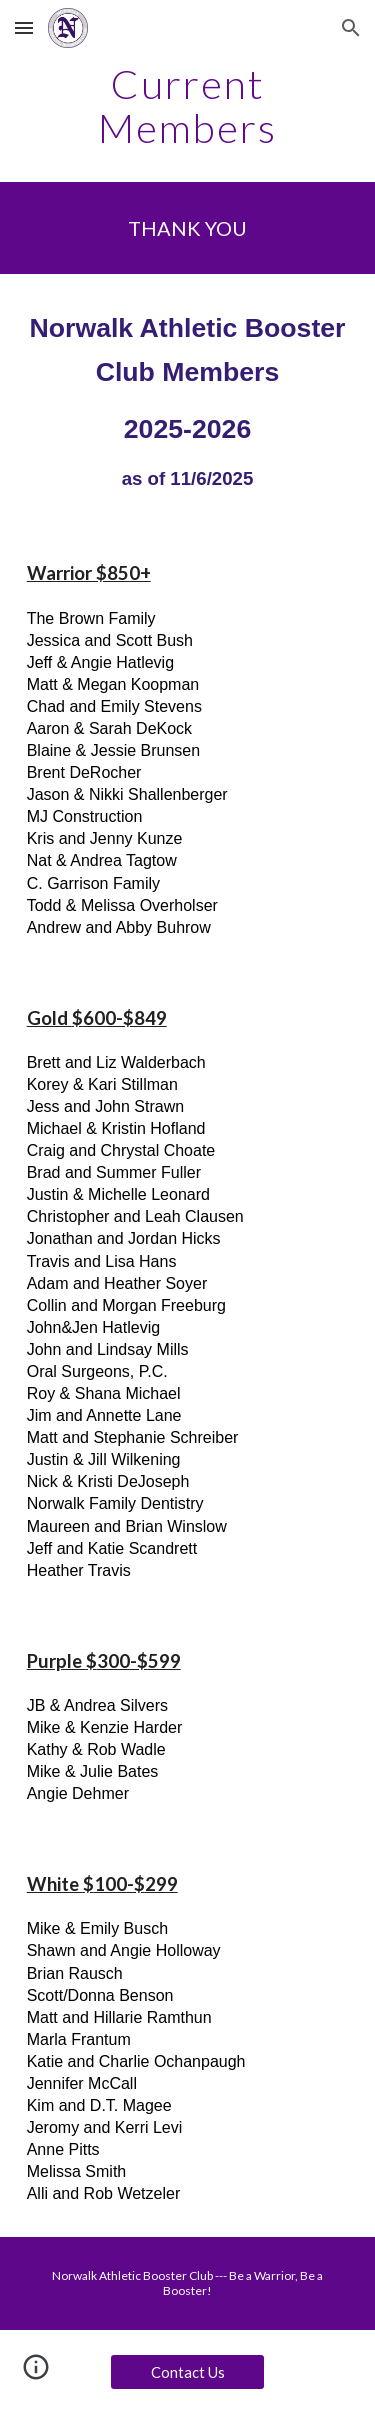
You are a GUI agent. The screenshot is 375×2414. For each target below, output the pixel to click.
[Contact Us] (187, 2372)
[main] (188, 106)
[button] (24, 27)
